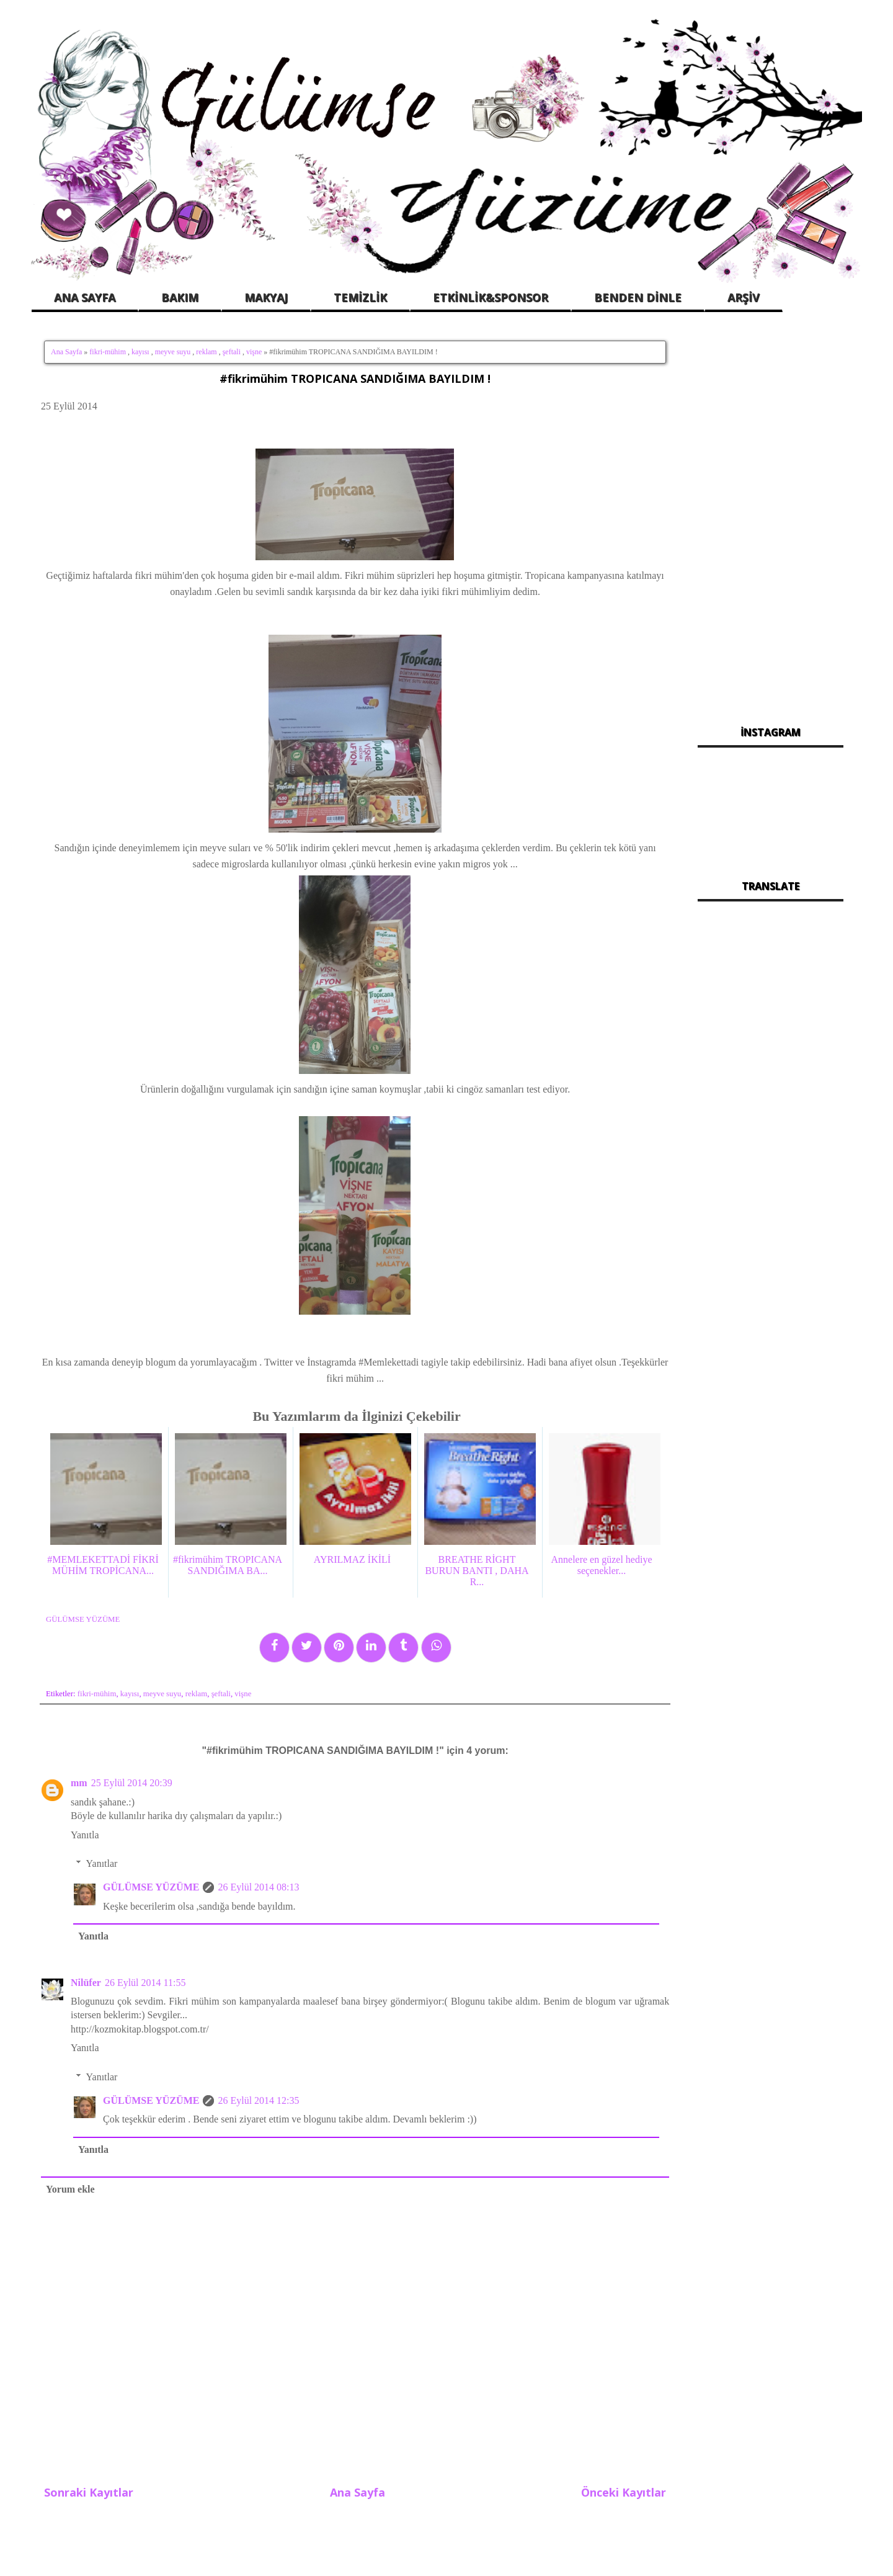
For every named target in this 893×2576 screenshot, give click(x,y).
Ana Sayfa (66, 351)
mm (79, 1783)
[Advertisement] (770, 520)
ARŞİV (743, 297)
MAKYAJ (266, 297)
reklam (206, 351)
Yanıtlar (102, 1863)
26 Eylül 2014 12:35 (258, 2100)
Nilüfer (86, 1982)
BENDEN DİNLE (638, 297)
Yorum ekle (70, 2189)
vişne (254, 351)
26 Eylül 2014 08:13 (258, 1887)
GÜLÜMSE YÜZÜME (151, 1887)
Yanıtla (85, 1835)
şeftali (232, 351)
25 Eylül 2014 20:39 (131, 1783)
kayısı (140, 351)
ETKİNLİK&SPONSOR (490, 297)
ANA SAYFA (84, 297)
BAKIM (179, 297)
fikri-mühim (107, 351)
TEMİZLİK (360, 297)
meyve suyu (173, 351)
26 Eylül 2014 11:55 (145, 1982)
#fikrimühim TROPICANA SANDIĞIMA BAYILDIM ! (355, 378)
